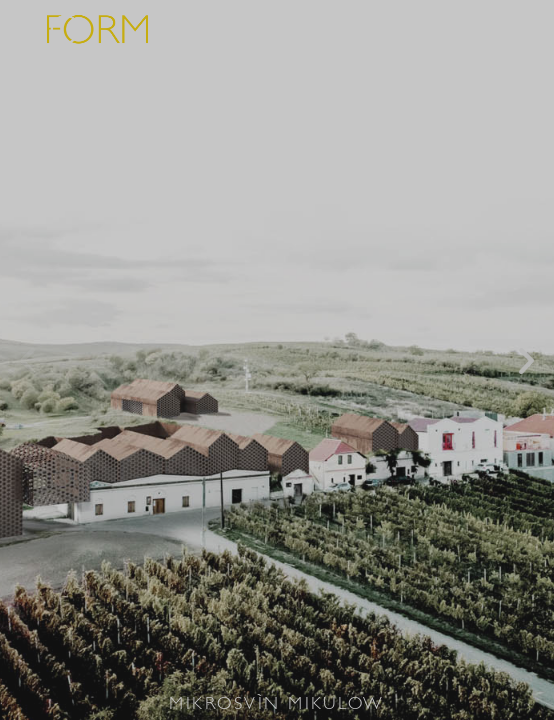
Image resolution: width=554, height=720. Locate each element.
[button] (27, 360)
